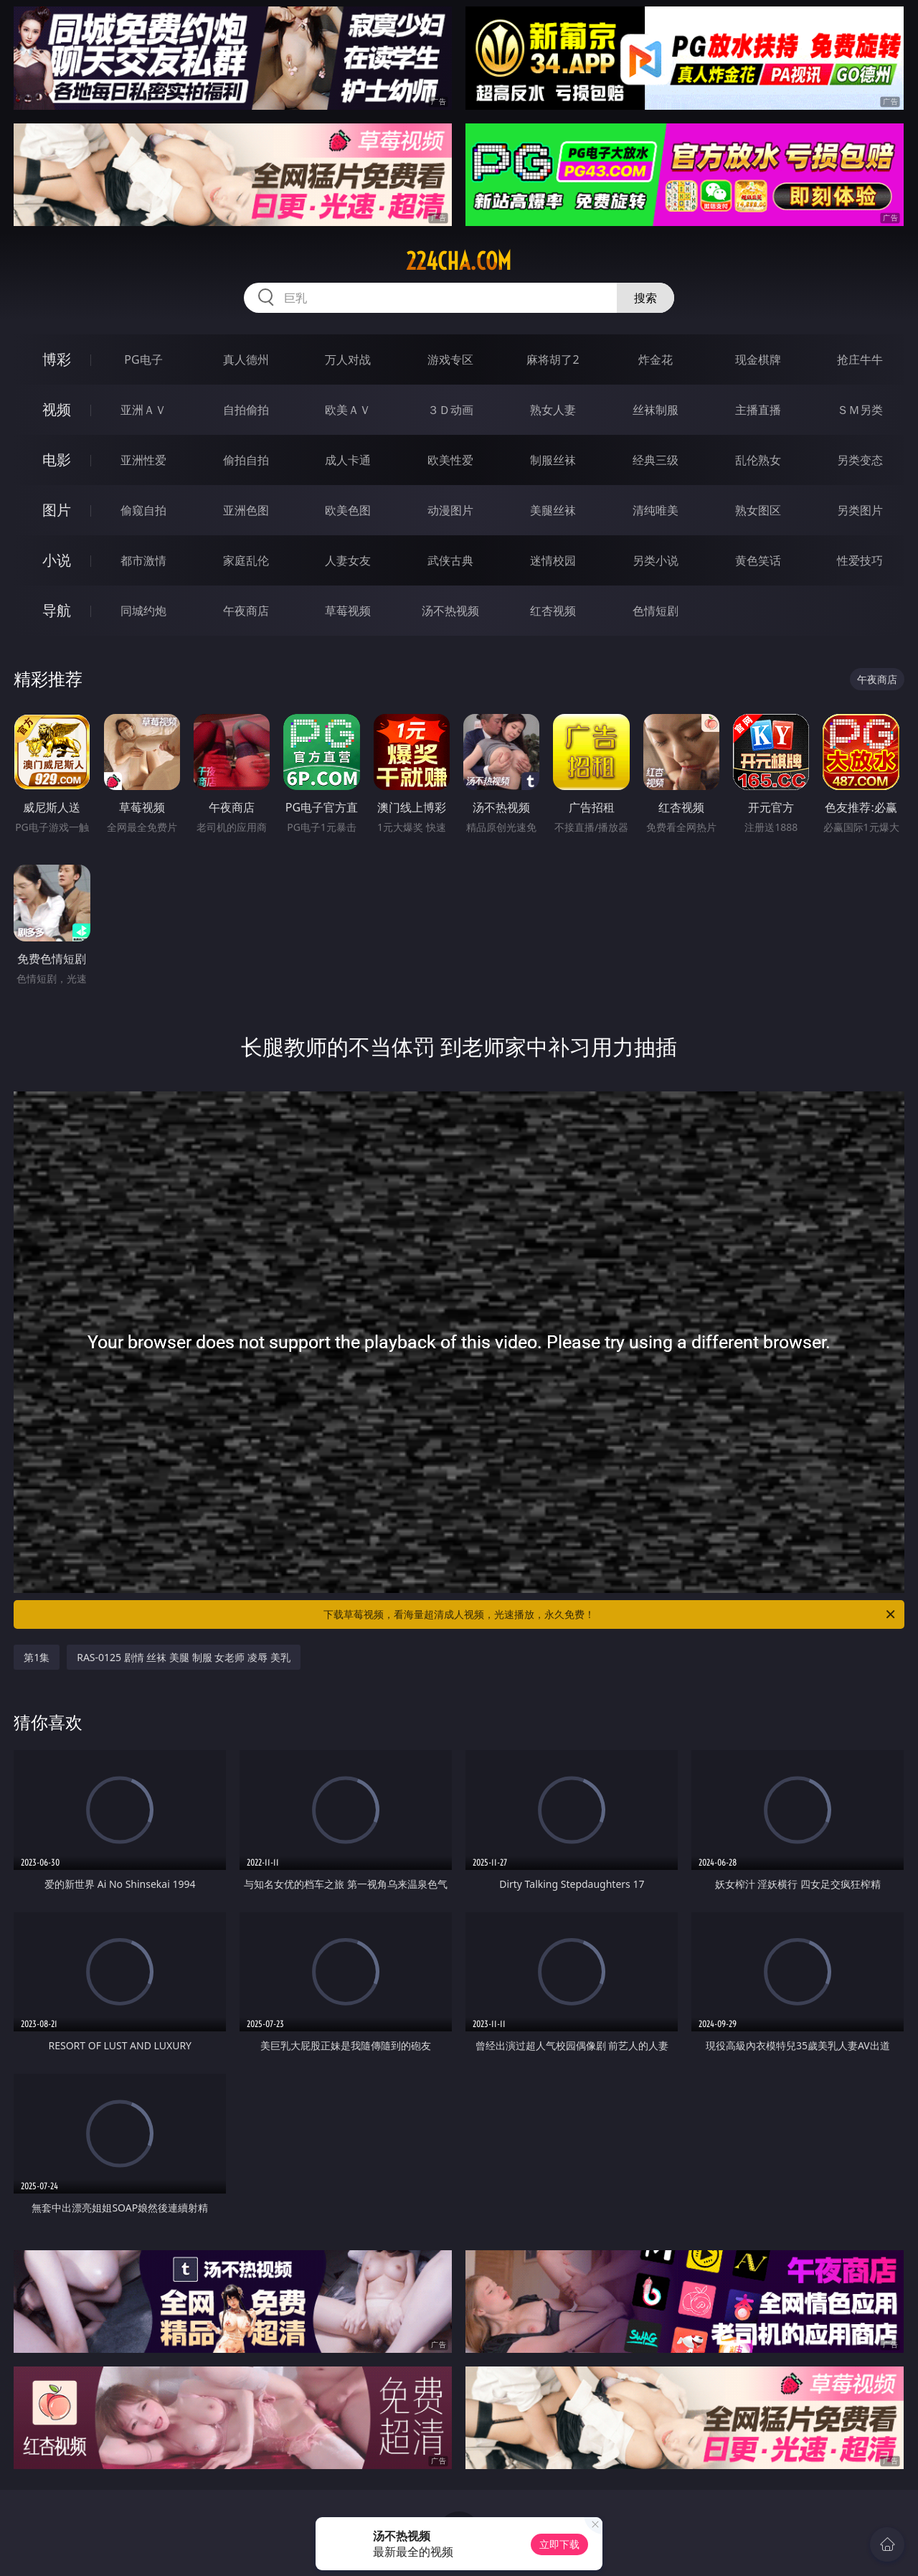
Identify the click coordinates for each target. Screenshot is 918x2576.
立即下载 (559, 2544)
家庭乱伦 (246, 560)
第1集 (36, 1657)
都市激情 (143, 560)
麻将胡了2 (552, 359)
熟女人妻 (553, 410)
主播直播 (758, 410)
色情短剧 (655, 611)
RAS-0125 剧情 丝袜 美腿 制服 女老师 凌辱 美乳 (183, 1657)
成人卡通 (348, 460)
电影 (56, 459)
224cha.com (458, 261)
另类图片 (860, 510)
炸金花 (655, 359)
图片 (56, 510)
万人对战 (348, 359)
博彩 (56, 359)
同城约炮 (143, 611)
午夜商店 (246, 611)
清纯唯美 (655, 510)
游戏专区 (450, 359)
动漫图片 (450, 510)
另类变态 (860, 460)
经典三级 (655, 460)
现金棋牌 (758, 359)
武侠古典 (450, 560)
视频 (56, 409)
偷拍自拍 (246, 460)
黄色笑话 (758, 560)
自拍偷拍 (246, 410)
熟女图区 (758, 510)
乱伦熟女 (758, 460)
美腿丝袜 (553, 510)
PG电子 (143, 359)
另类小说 (655, 560)
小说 (56, 560)
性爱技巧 (860, 560)
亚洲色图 (246, 510)
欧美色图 (348, 510)
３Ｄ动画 (450, 410)
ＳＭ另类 (860, 410)
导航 (56, 610)
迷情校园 (553, 560)
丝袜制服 (655, 410)
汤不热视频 (450, 611)
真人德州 (246, 359)
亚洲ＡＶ (143, 410)
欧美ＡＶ (348, 410)
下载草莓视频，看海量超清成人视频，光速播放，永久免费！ (610, 1614)
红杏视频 (553, 611)
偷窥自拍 (143, 510)
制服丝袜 (553, 460)
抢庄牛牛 (860, 359)
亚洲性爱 (143, 460)
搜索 (645, 298)
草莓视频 (348, 611)
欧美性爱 (450, 460)
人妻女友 (348, 560)
